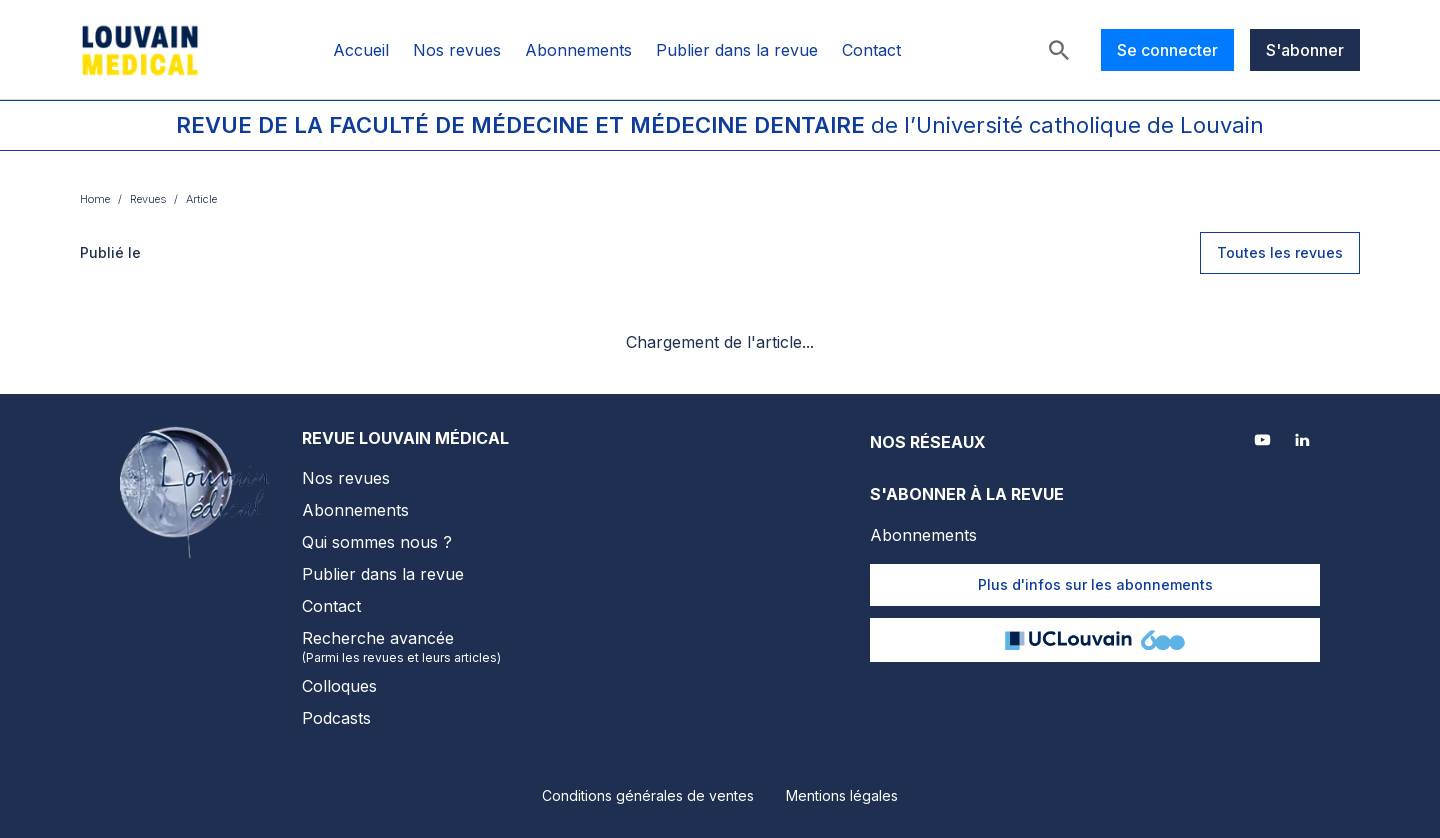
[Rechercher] (1059, 50)
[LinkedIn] (1304, 442)
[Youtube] (1264, 442)
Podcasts (336, 718)
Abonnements (578, 50)
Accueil (361, 50)
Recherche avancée (405, 647)
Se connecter (1167, 50)
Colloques (339, 686)
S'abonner (1305, 50)
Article (201, 199)
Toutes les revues (1280, 252)
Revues (148, 199)
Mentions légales (842, 795)
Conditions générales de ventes (648, 795)
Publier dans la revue (737, 50)
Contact (871, 50)
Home (95, 199)
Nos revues (457, 50)
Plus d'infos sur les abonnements (1095, 584)
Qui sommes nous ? (377, 542)
